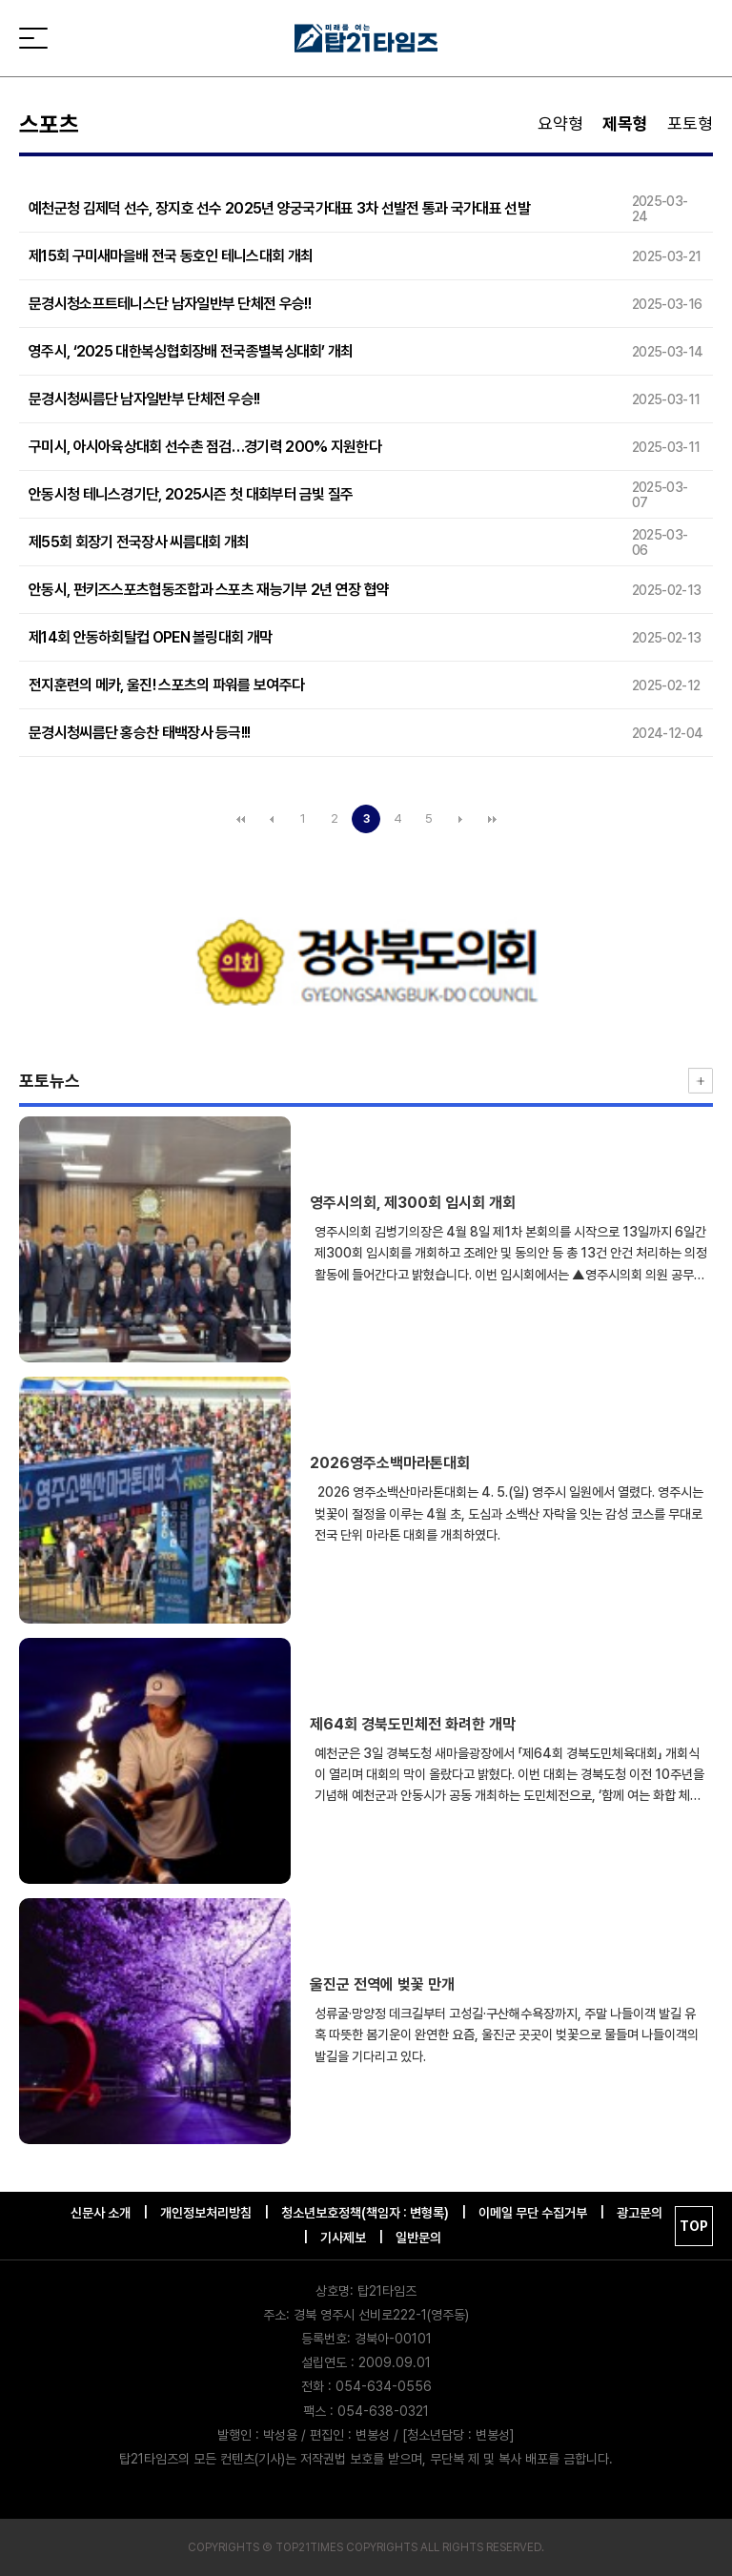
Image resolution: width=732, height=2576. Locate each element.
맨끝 (492, 819)
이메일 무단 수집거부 (532, 2212)
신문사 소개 (101, 2212)
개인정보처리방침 (206, 2212)
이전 (271, 819)
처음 (240, 819)
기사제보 (343, 2237)
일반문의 (418, 2237)
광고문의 (639, 2212)
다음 (460, 819)
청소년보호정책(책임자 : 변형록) (365, 2212)
